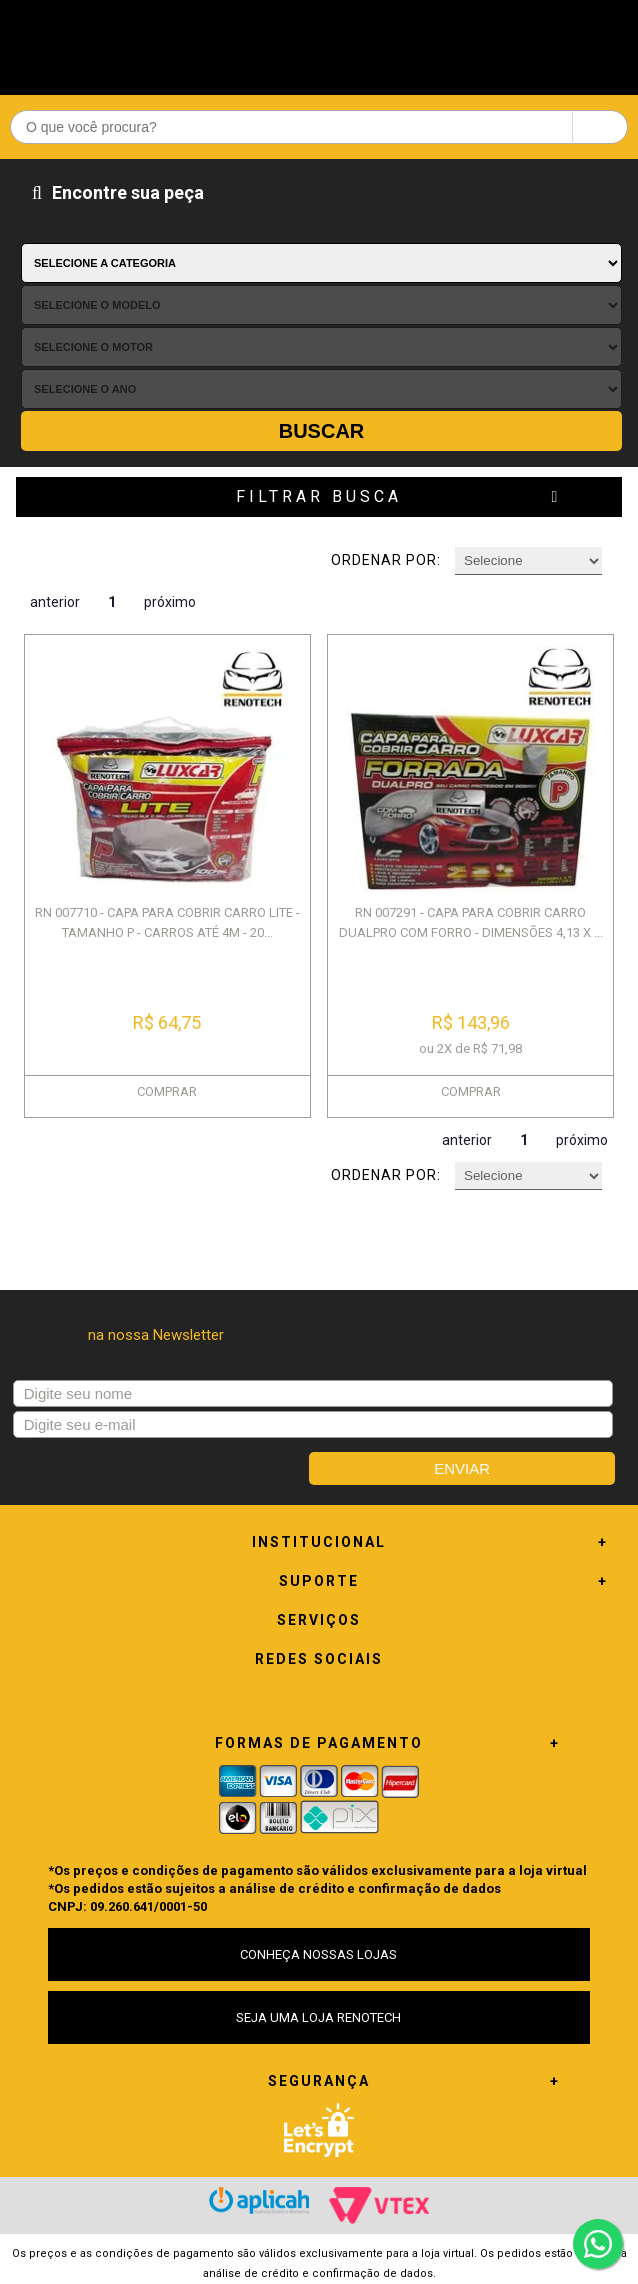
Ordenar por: (386, 560)
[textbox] (319, 127)
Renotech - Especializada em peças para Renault (319, 42)
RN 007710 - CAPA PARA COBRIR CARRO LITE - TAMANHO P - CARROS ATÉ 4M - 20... (167, 922)
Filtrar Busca (319, 496)
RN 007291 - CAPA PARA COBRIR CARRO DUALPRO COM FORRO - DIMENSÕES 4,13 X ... (471, 922)
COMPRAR (167, 1091)
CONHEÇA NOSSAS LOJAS (318, 1954)
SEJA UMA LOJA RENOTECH (318, 2017)
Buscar (322, 431)
